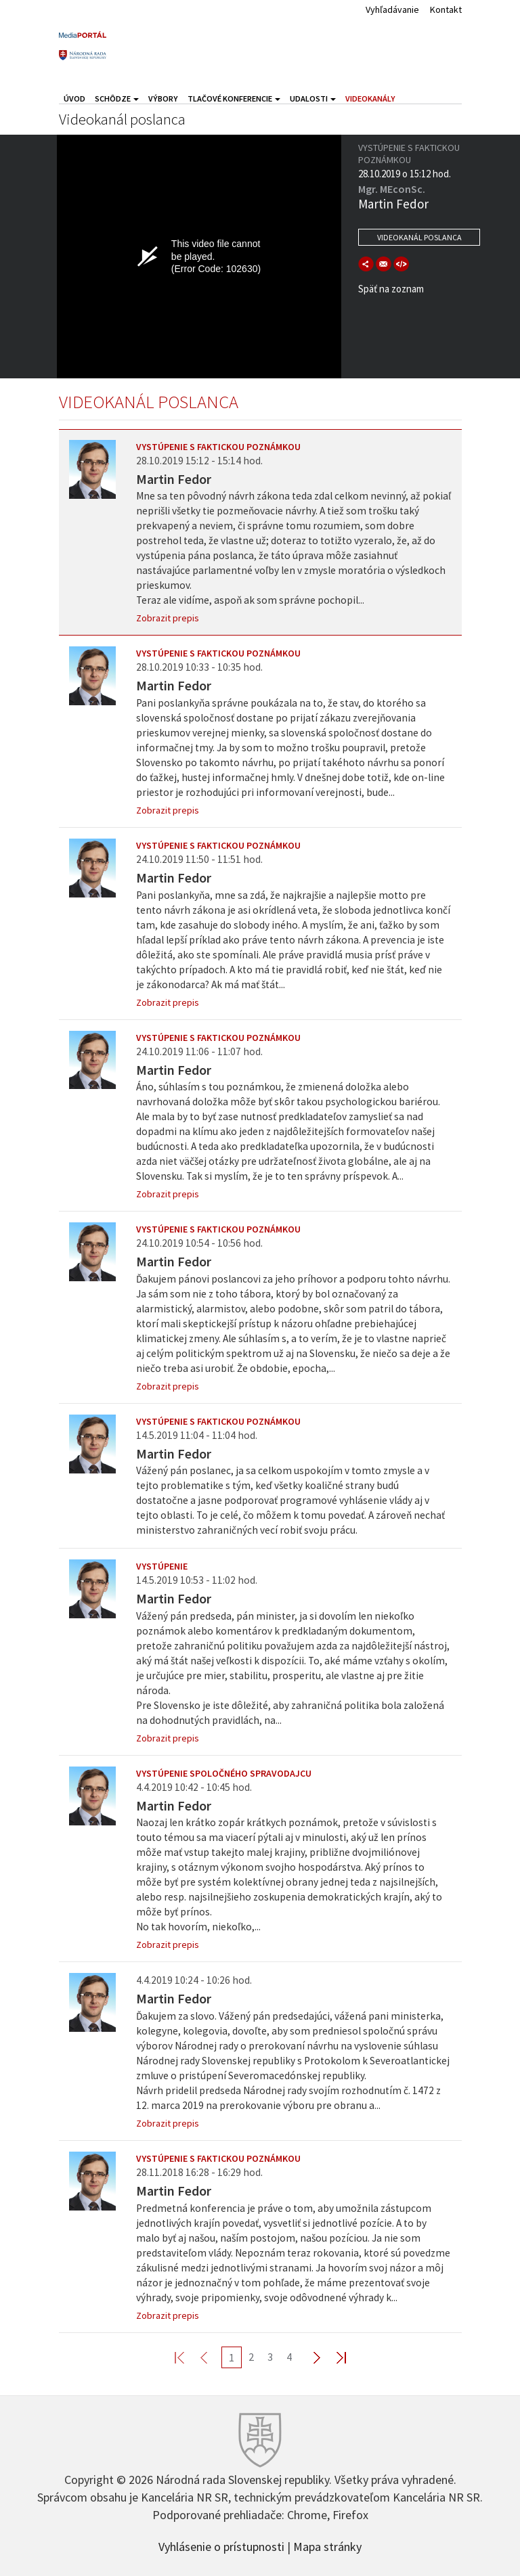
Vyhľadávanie (392, 9)
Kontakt (446, 9)
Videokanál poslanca (419, 237)
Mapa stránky (327, 2545)
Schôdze (117, 98)
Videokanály (370, 98)
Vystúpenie (162, 1566)
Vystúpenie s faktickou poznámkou (218, 447)
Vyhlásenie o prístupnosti (221, 2545)
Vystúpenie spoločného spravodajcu (223, 1773)
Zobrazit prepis (167, 618)
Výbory (163, 98)
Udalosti (313, 98)
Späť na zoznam (391, 288)
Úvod (74, 98)
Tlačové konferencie (234, 98)
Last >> (333, 2357)
